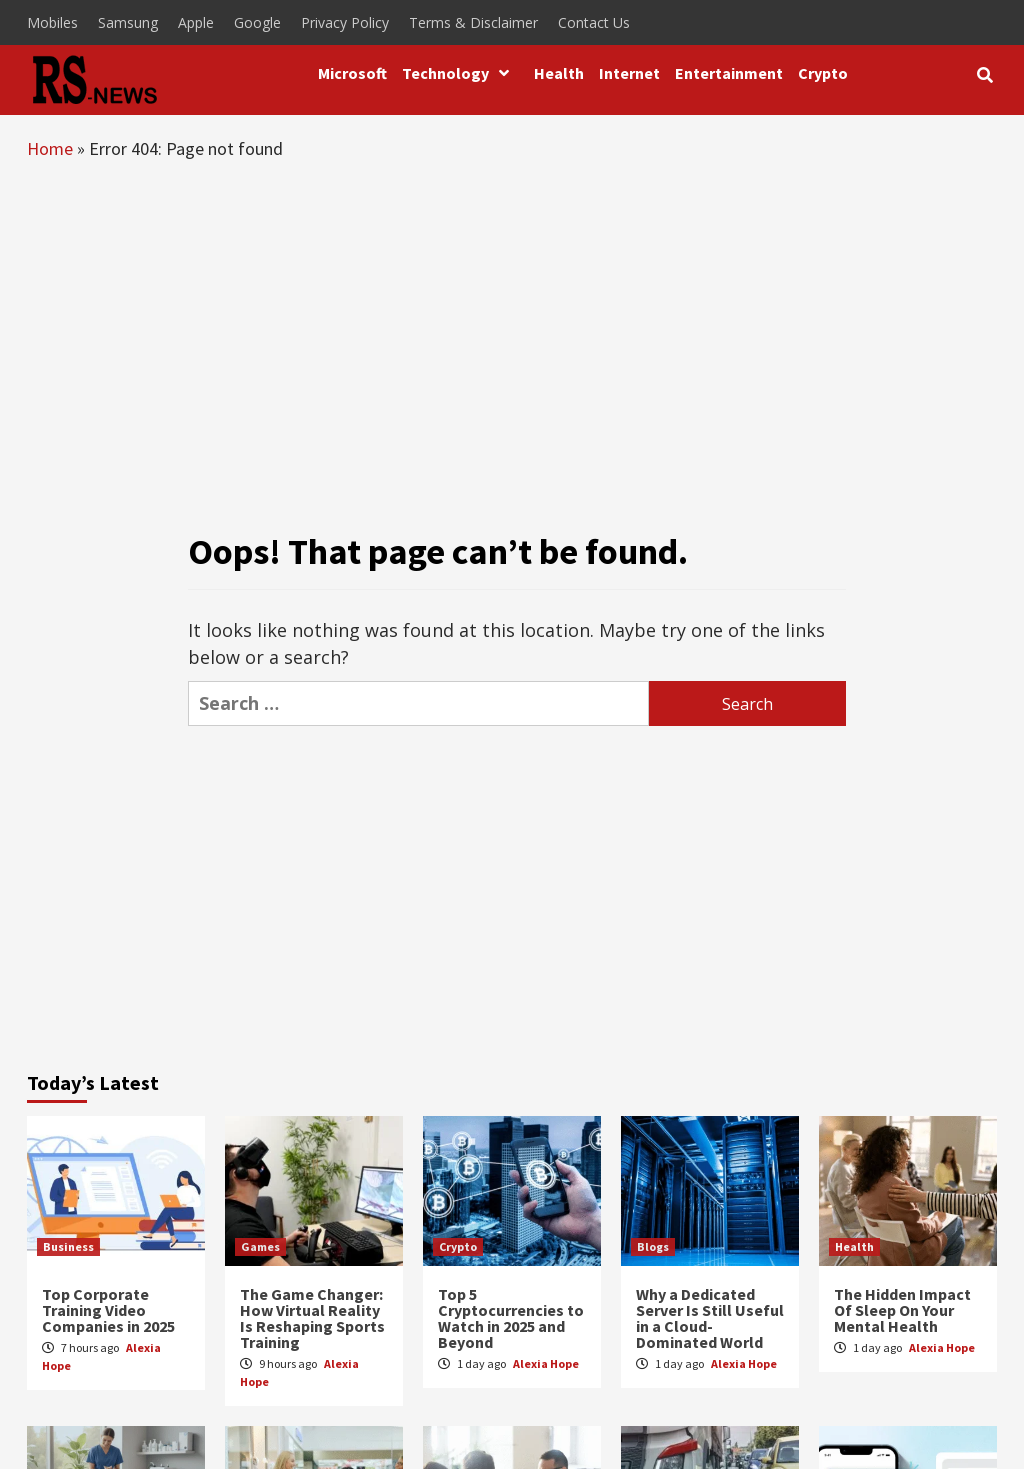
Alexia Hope (546, 1363)
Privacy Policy (345, 22)
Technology (460, 73)
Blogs (653, 1246)
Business (68, 1246)
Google (257, 22)
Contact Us (594, 22)
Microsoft (352, 73)
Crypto (823, 73)
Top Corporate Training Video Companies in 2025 (108, 1310)
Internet (629, 73)
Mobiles (52, 22)
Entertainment (729, 73)
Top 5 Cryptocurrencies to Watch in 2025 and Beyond (511, 1318)
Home (50, 148)
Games (260, 1246)
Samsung (128, 22)
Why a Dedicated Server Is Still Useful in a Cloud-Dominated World (710, 1318)
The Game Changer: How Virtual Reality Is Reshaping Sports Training (312, 1318)
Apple (196, 22)
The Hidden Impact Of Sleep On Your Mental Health (902, 1310)
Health (559, 73)
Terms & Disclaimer (473, 22)
